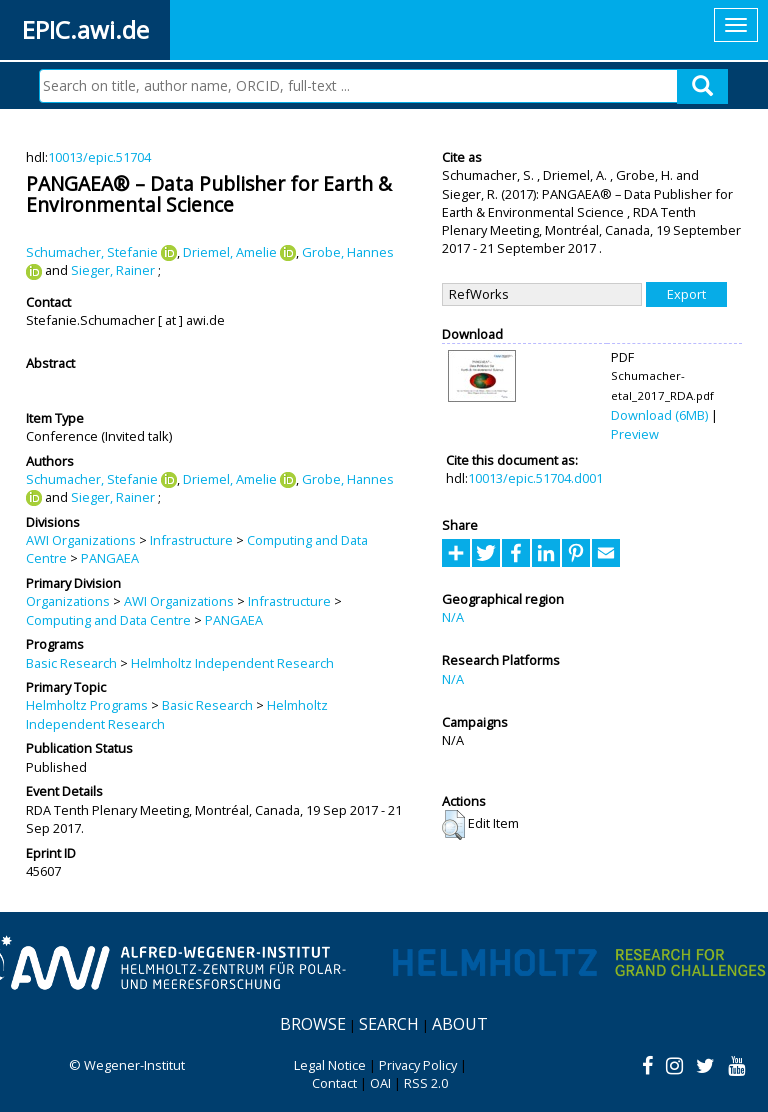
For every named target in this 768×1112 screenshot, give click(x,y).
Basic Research (71, 663)
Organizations (68, 601)
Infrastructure (191, 540)
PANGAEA (110, 558)
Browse (313, 1024)
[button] (453, 825)
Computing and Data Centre (108, 620)
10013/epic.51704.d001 (535, 478)
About (460, 1024)
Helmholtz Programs (87, 705)
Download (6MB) (659, 415)
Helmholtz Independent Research (232, 663)
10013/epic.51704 (99, 157)
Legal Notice (330, 1065)
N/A (453, 617)
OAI (380, 1083)
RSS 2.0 (426, 1083)
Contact (334, 1083)
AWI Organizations (81, 540)
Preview (635, 434)
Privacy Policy (418, 1065)
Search (389, 1024)
